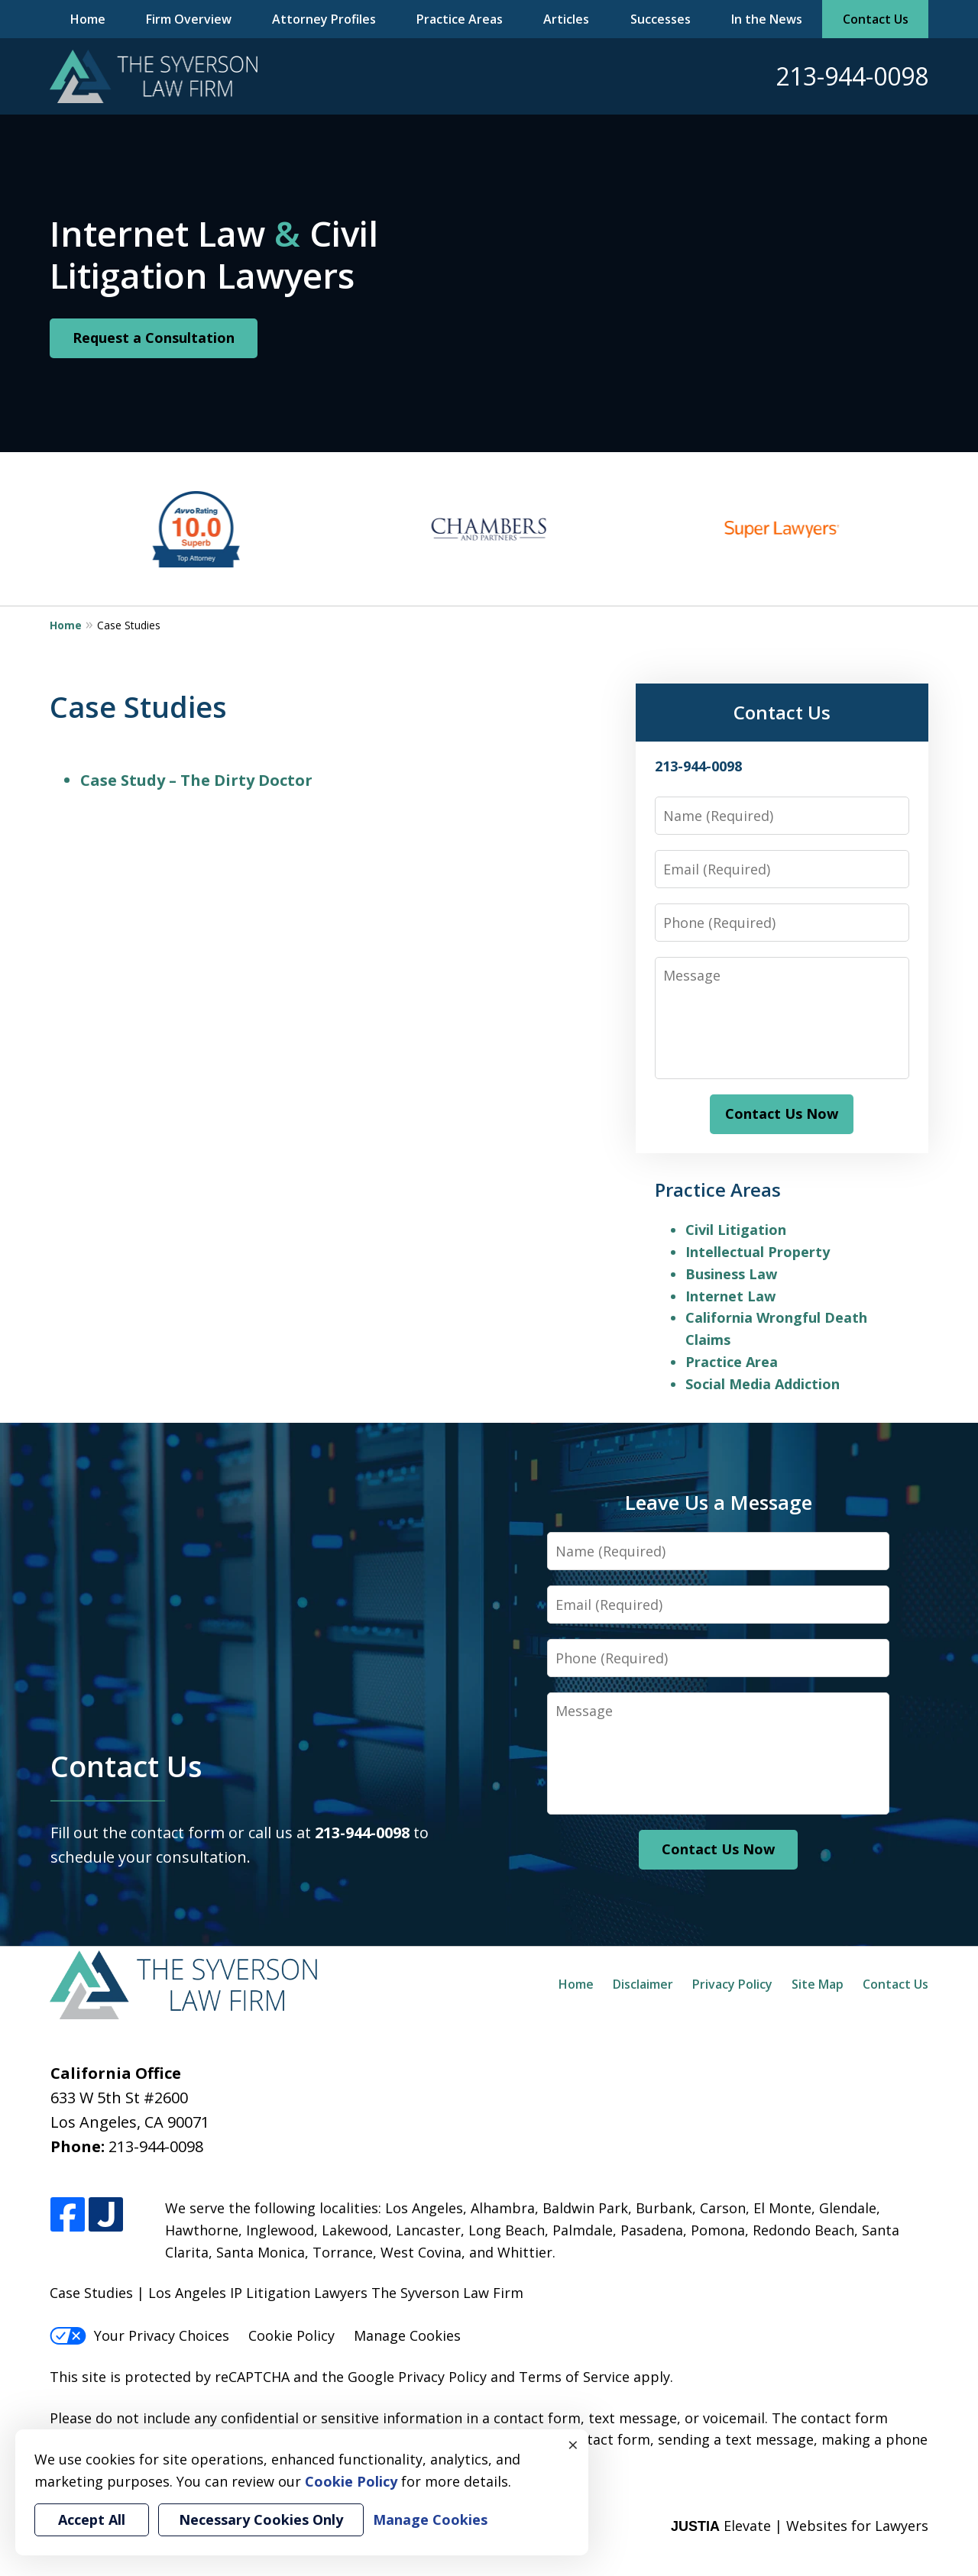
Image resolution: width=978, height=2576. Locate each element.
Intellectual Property (757, 1252)
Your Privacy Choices (139, 2335)
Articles (566, 19)
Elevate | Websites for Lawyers (799, 2525)
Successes (660, 19)
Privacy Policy (732, 1984)
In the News (766, 19)
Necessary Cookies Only (261, 2519)
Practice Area (731, 1362)
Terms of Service (574, 2377)
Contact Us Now (781, 1113)
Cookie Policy (291, 2335)
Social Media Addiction (762, 1384)
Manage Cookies (407, 2335)
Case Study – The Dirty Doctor (196, 780)
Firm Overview (189, 19)
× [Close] (573, 2444)
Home (87, 19)
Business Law (731, 1274)
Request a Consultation (154, 337)
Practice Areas (459, 19)
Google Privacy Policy (417, 2377)
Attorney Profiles (324, 19)
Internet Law (730, 1296)
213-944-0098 (852, 76)
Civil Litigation (735, 1229)
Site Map (818, 1984)
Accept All (91, 2519)
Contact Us (875, 19)
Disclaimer (643, 1984)
